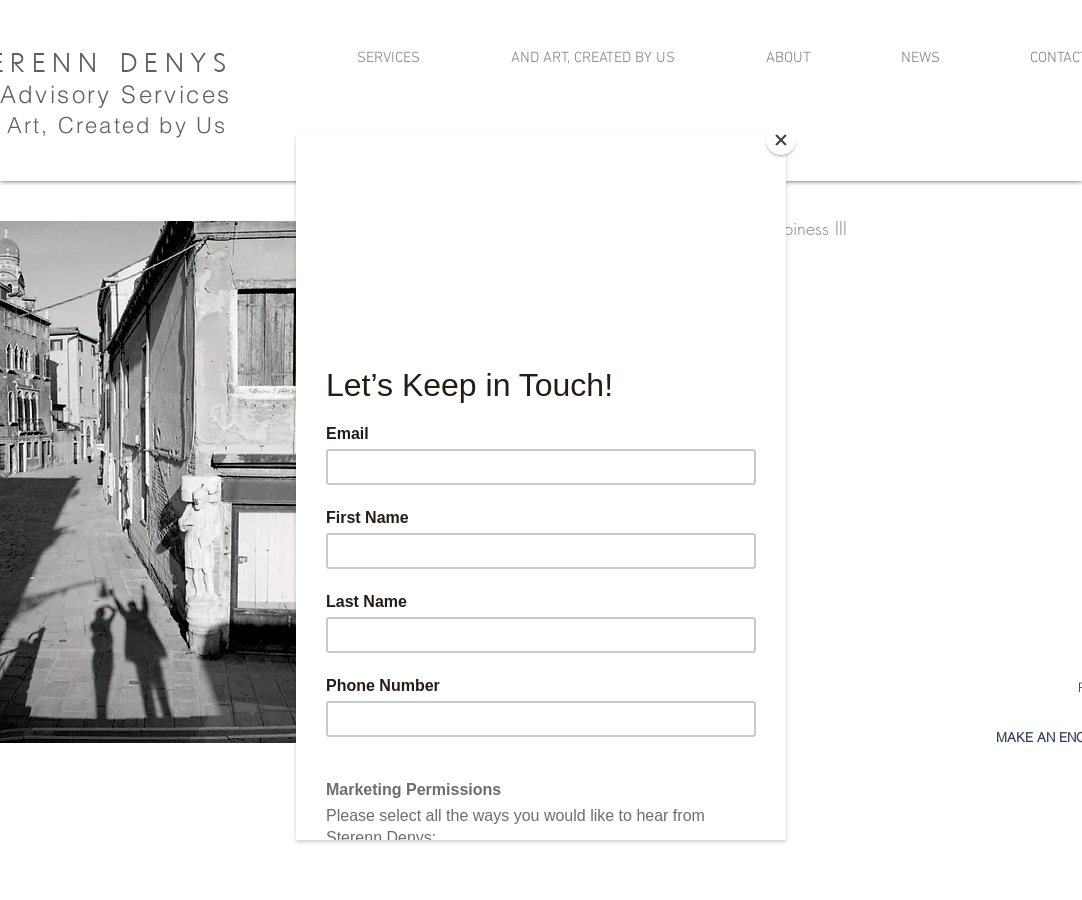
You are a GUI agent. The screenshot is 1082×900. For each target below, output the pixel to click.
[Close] (781, 140)
